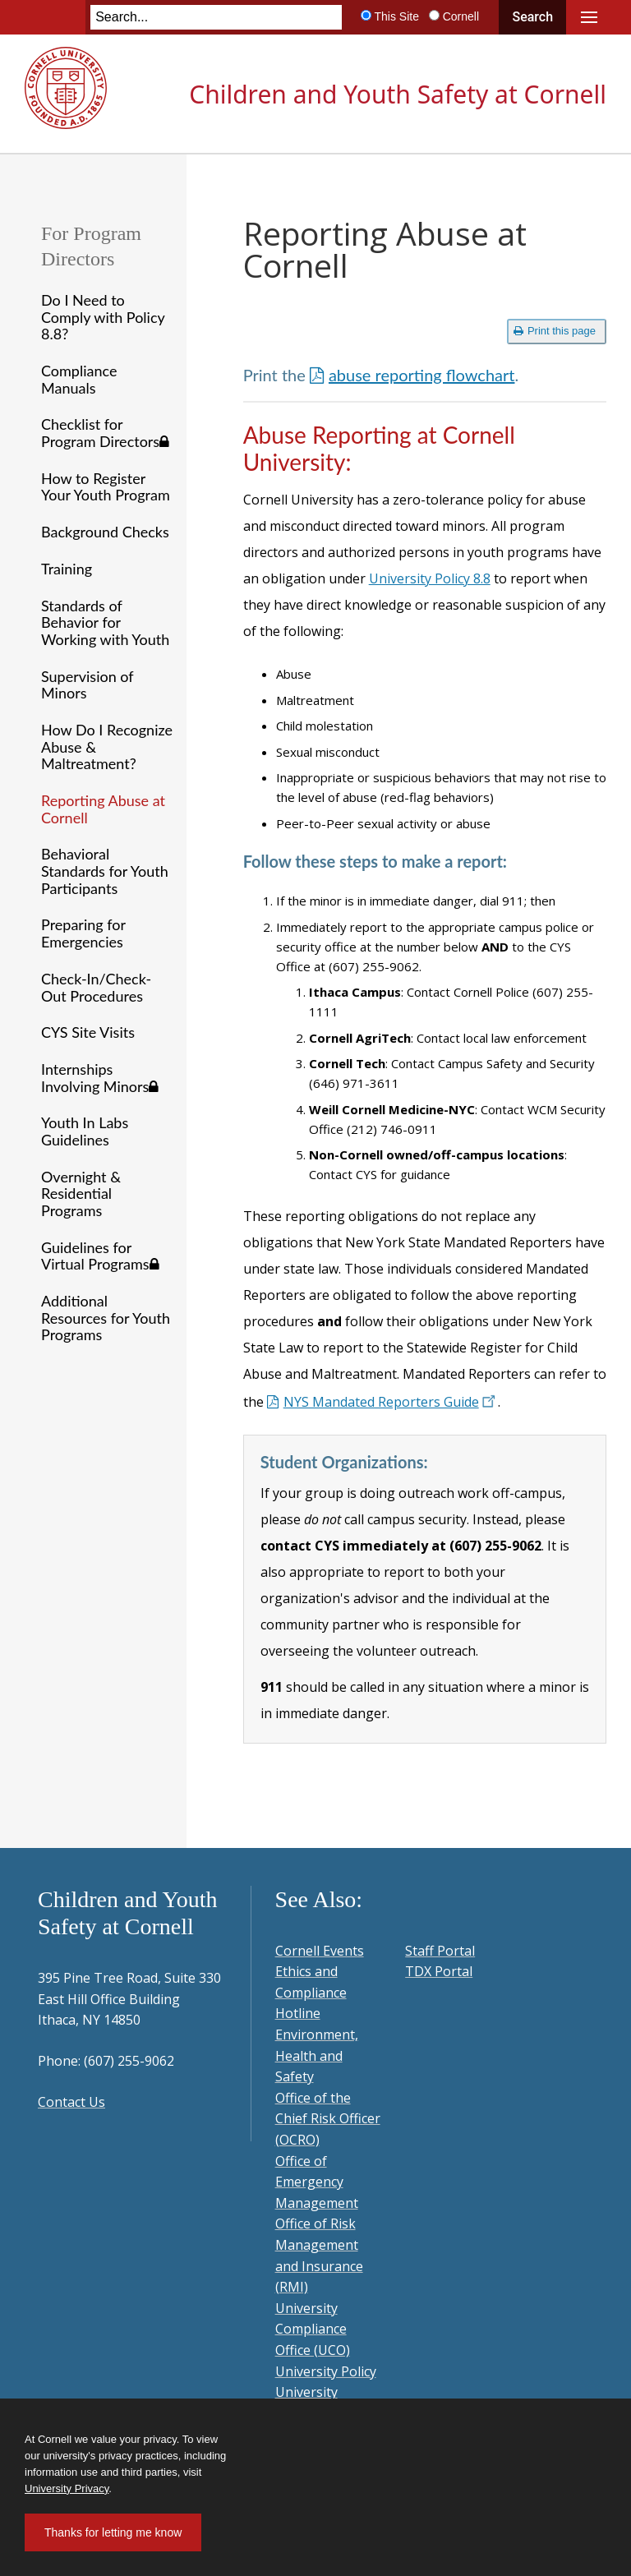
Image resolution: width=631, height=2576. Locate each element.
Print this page (555, 331)
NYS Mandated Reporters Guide (390, 1402)
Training (66, 569)
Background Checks (105, 532)
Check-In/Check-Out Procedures (96, 987)
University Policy (325, 2371)
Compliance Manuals (79, 379)
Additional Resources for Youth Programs (105, 1317)
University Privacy (66, 2488)
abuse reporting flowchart (422, 375)
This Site (396, 16)
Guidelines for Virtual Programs (100, 1256)
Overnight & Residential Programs (81, 1193)
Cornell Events (319, 1951)
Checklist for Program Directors (105, 432)
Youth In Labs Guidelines (84, 1131)
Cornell (461, 16)
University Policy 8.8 (430, 578)
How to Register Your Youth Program (105, 487)
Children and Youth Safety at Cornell (397, 94)
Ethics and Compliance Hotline (311, 1992)
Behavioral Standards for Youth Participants (104, 870)
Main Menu (589, 17)
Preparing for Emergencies (83, 933)
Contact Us (71, 2102)
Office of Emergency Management (316, 2182)
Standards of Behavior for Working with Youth (105, 622)
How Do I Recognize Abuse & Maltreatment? (107, 746)
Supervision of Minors (87, 685)
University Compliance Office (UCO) (312, 2329)
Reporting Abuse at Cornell (103, 809)
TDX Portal (438, 1971)
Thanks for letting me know (113, 2532)
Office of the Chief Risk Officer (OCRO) (327, 2119)
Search (532, 17)
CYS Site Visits (88, 1032)
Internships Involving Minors (100, 1077)
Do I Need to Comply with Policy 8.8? (102, 317)
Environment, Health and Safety (316, 2055)
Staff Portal (440, 1951)
